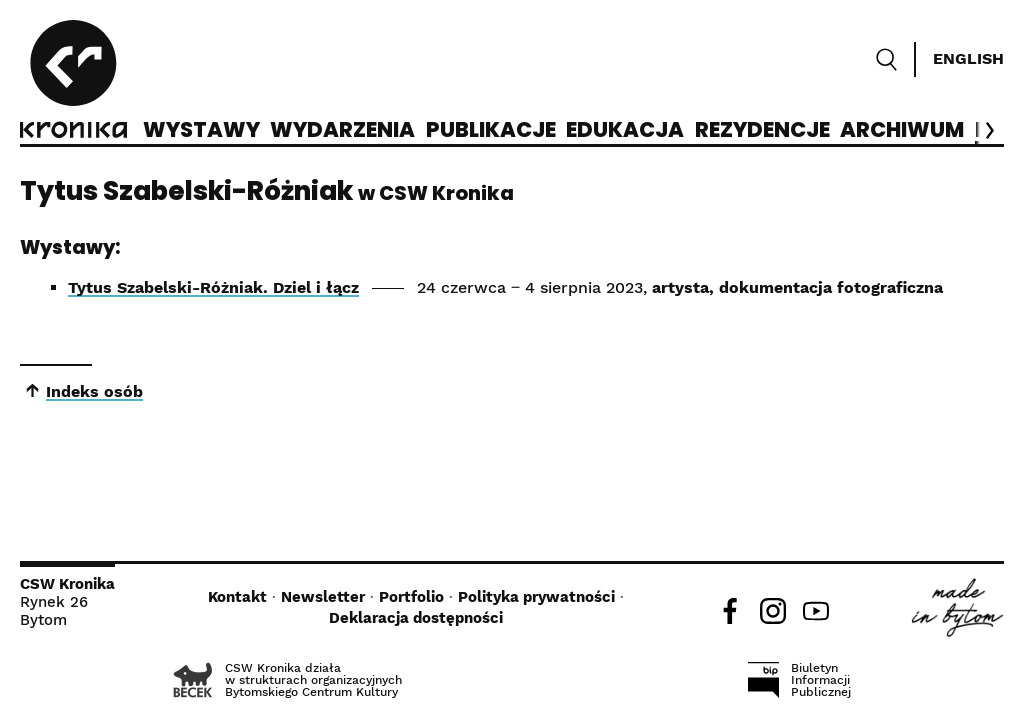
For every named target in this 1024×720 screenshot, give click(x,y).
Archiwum (902, 131)
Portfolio (411, 597)
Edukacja (625, 131)
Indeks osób (94, 391)
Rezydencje (762, 131)
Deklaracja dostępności (416, 618)
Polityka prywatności (536, 597)
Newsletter (323, 597)
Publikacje (491, 131)
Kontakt (237, 597)
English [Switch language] (968, 58)
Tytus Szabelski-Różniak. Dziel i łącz (213, 287)
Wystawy (201, 131)
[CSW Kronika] (73, 82)
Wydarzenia (342, 131)
